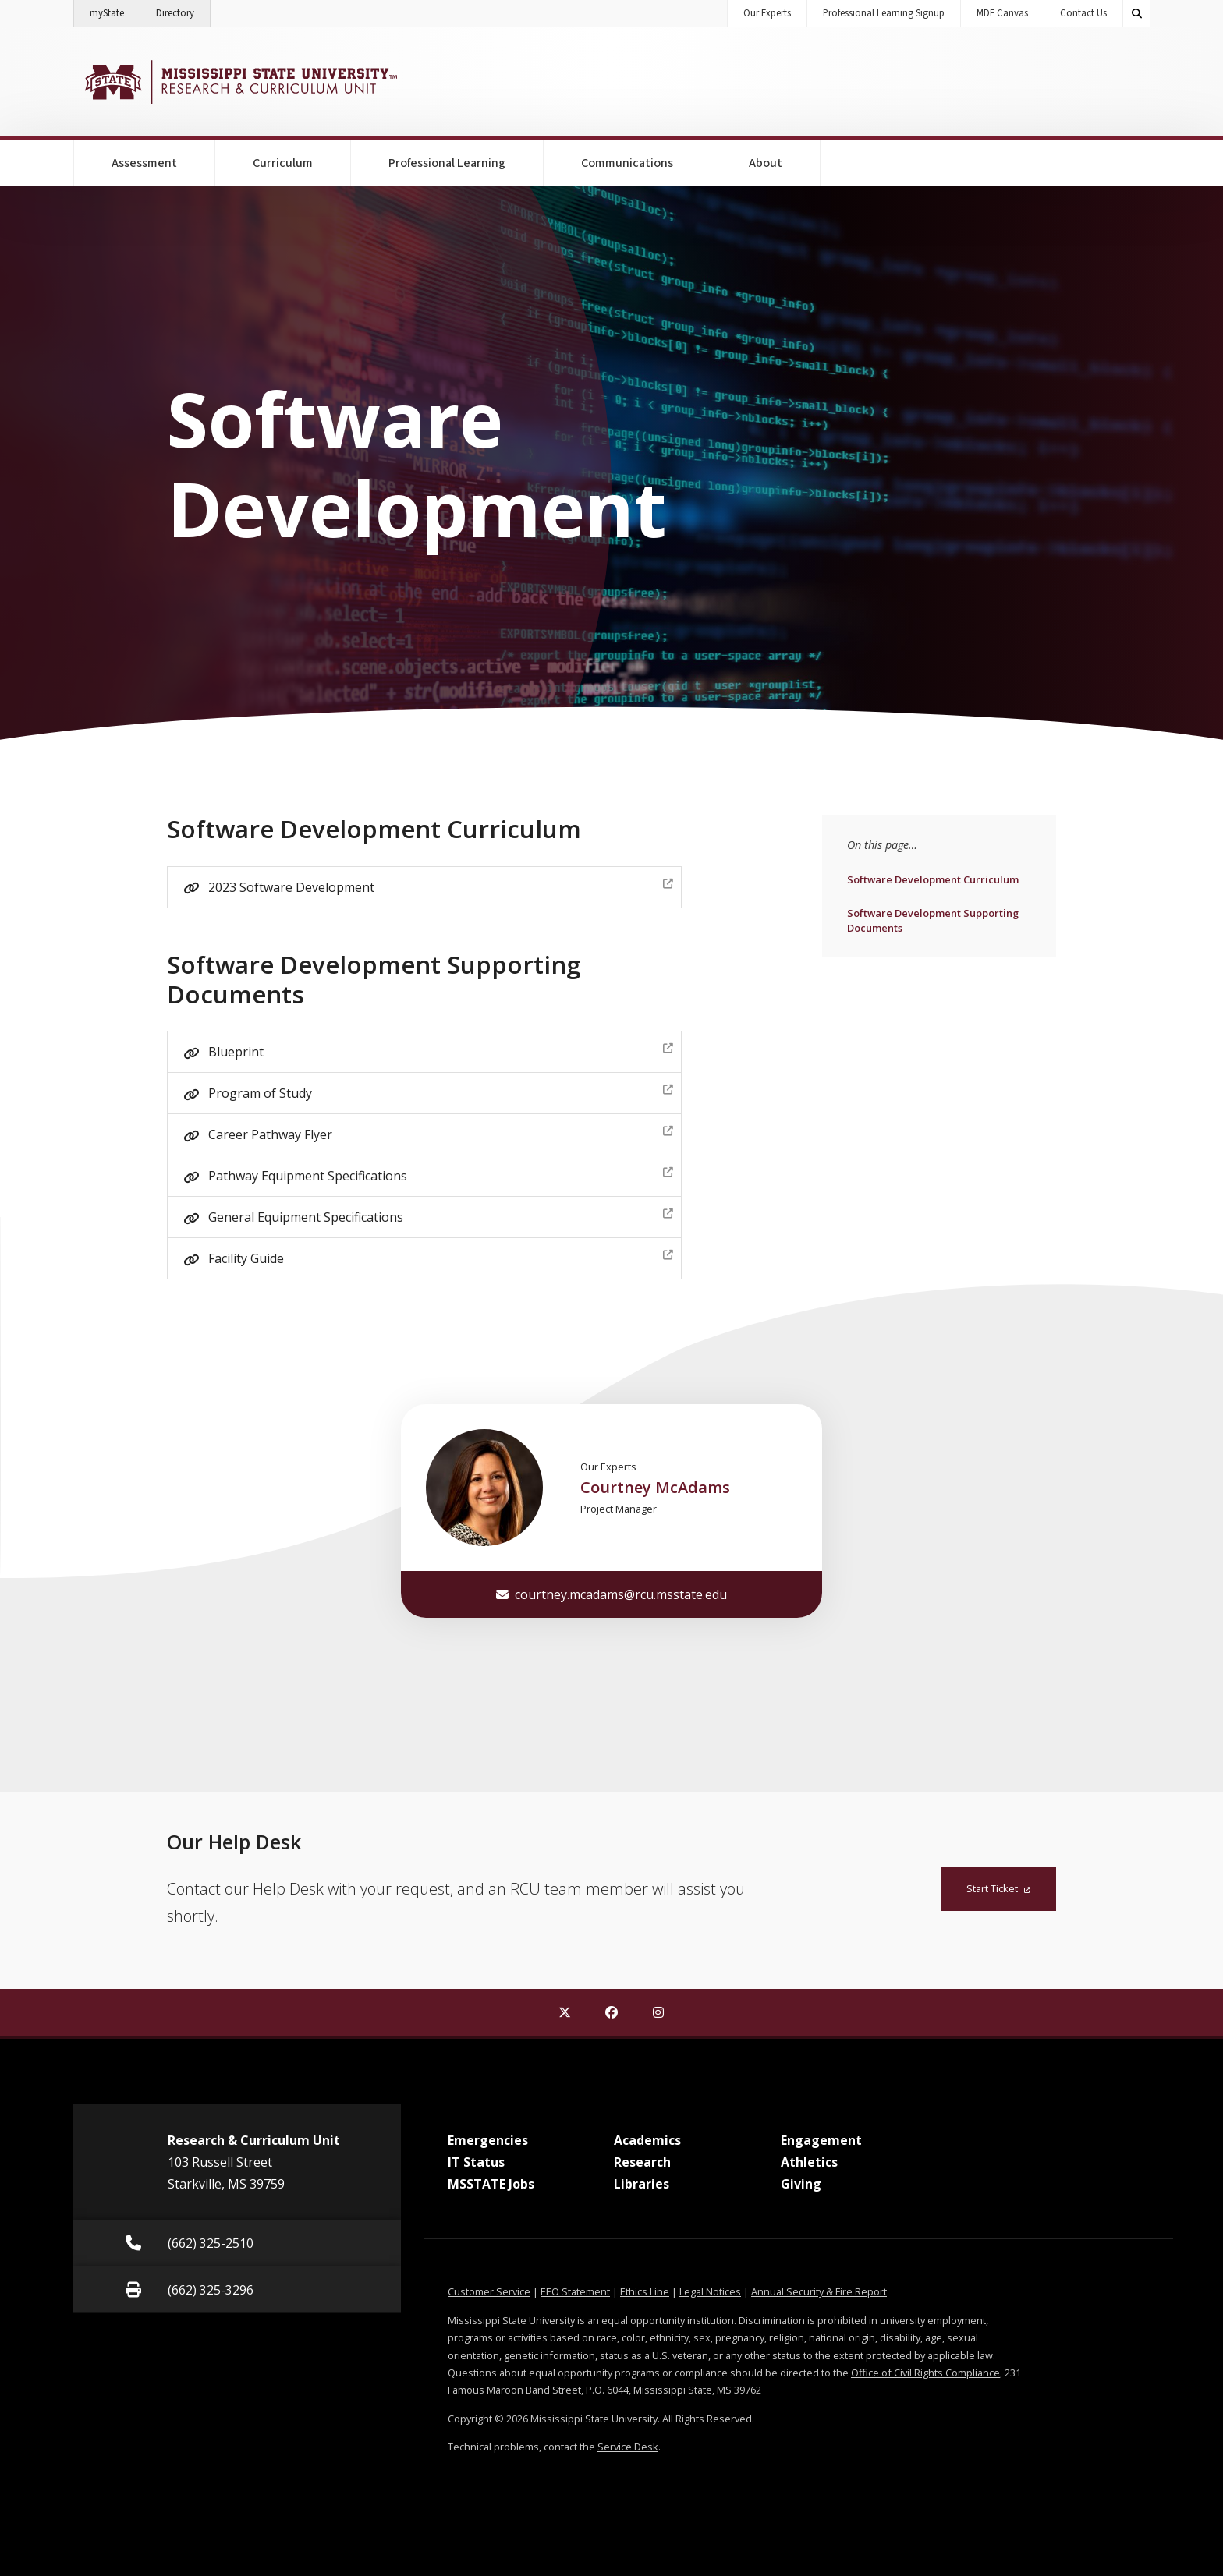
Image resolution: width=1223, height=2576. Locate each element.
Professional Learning (446, 163)
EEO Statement (575, 2291)
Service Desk (627, 2447)
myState (115, 10)
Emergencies (488, 2140)
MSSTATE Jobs (491, 2183)
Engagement (821, 2140)
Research (642, 2162)
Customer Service (489, 2291)
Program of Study (440, 1091)
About (765, 163)
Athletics (809, 2162)
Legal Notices (710, 2291)
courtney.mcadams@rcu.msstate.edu (611, 1594)
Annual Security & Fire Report (819, 2291)
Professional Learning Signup (884, 13)
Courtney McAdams (655, 1487)
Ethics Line (644, 2291)
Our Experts (767, 13)
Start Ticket (998, 1888)
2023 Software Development (440, 885)
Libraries (641, 2183)
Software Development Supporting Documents (932, 920)
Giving (801, 2183)
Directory (183, 10)
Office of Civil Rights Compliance (925, 2372)
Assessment (144, 163)
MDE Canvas (1002, 13)
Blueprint (440, 1049)
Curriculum (283, 163)
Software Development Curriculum (932, 879)
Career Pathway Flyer (440, 1132)
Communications (627, 163)
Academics (647, 2140)
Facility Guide (440, 1256)
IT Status (476, 2162)
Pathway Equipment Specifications (440, 1173)
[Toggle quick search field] (1136, 13)
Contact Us (1083, 13)
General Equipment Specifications (440, 1215)
